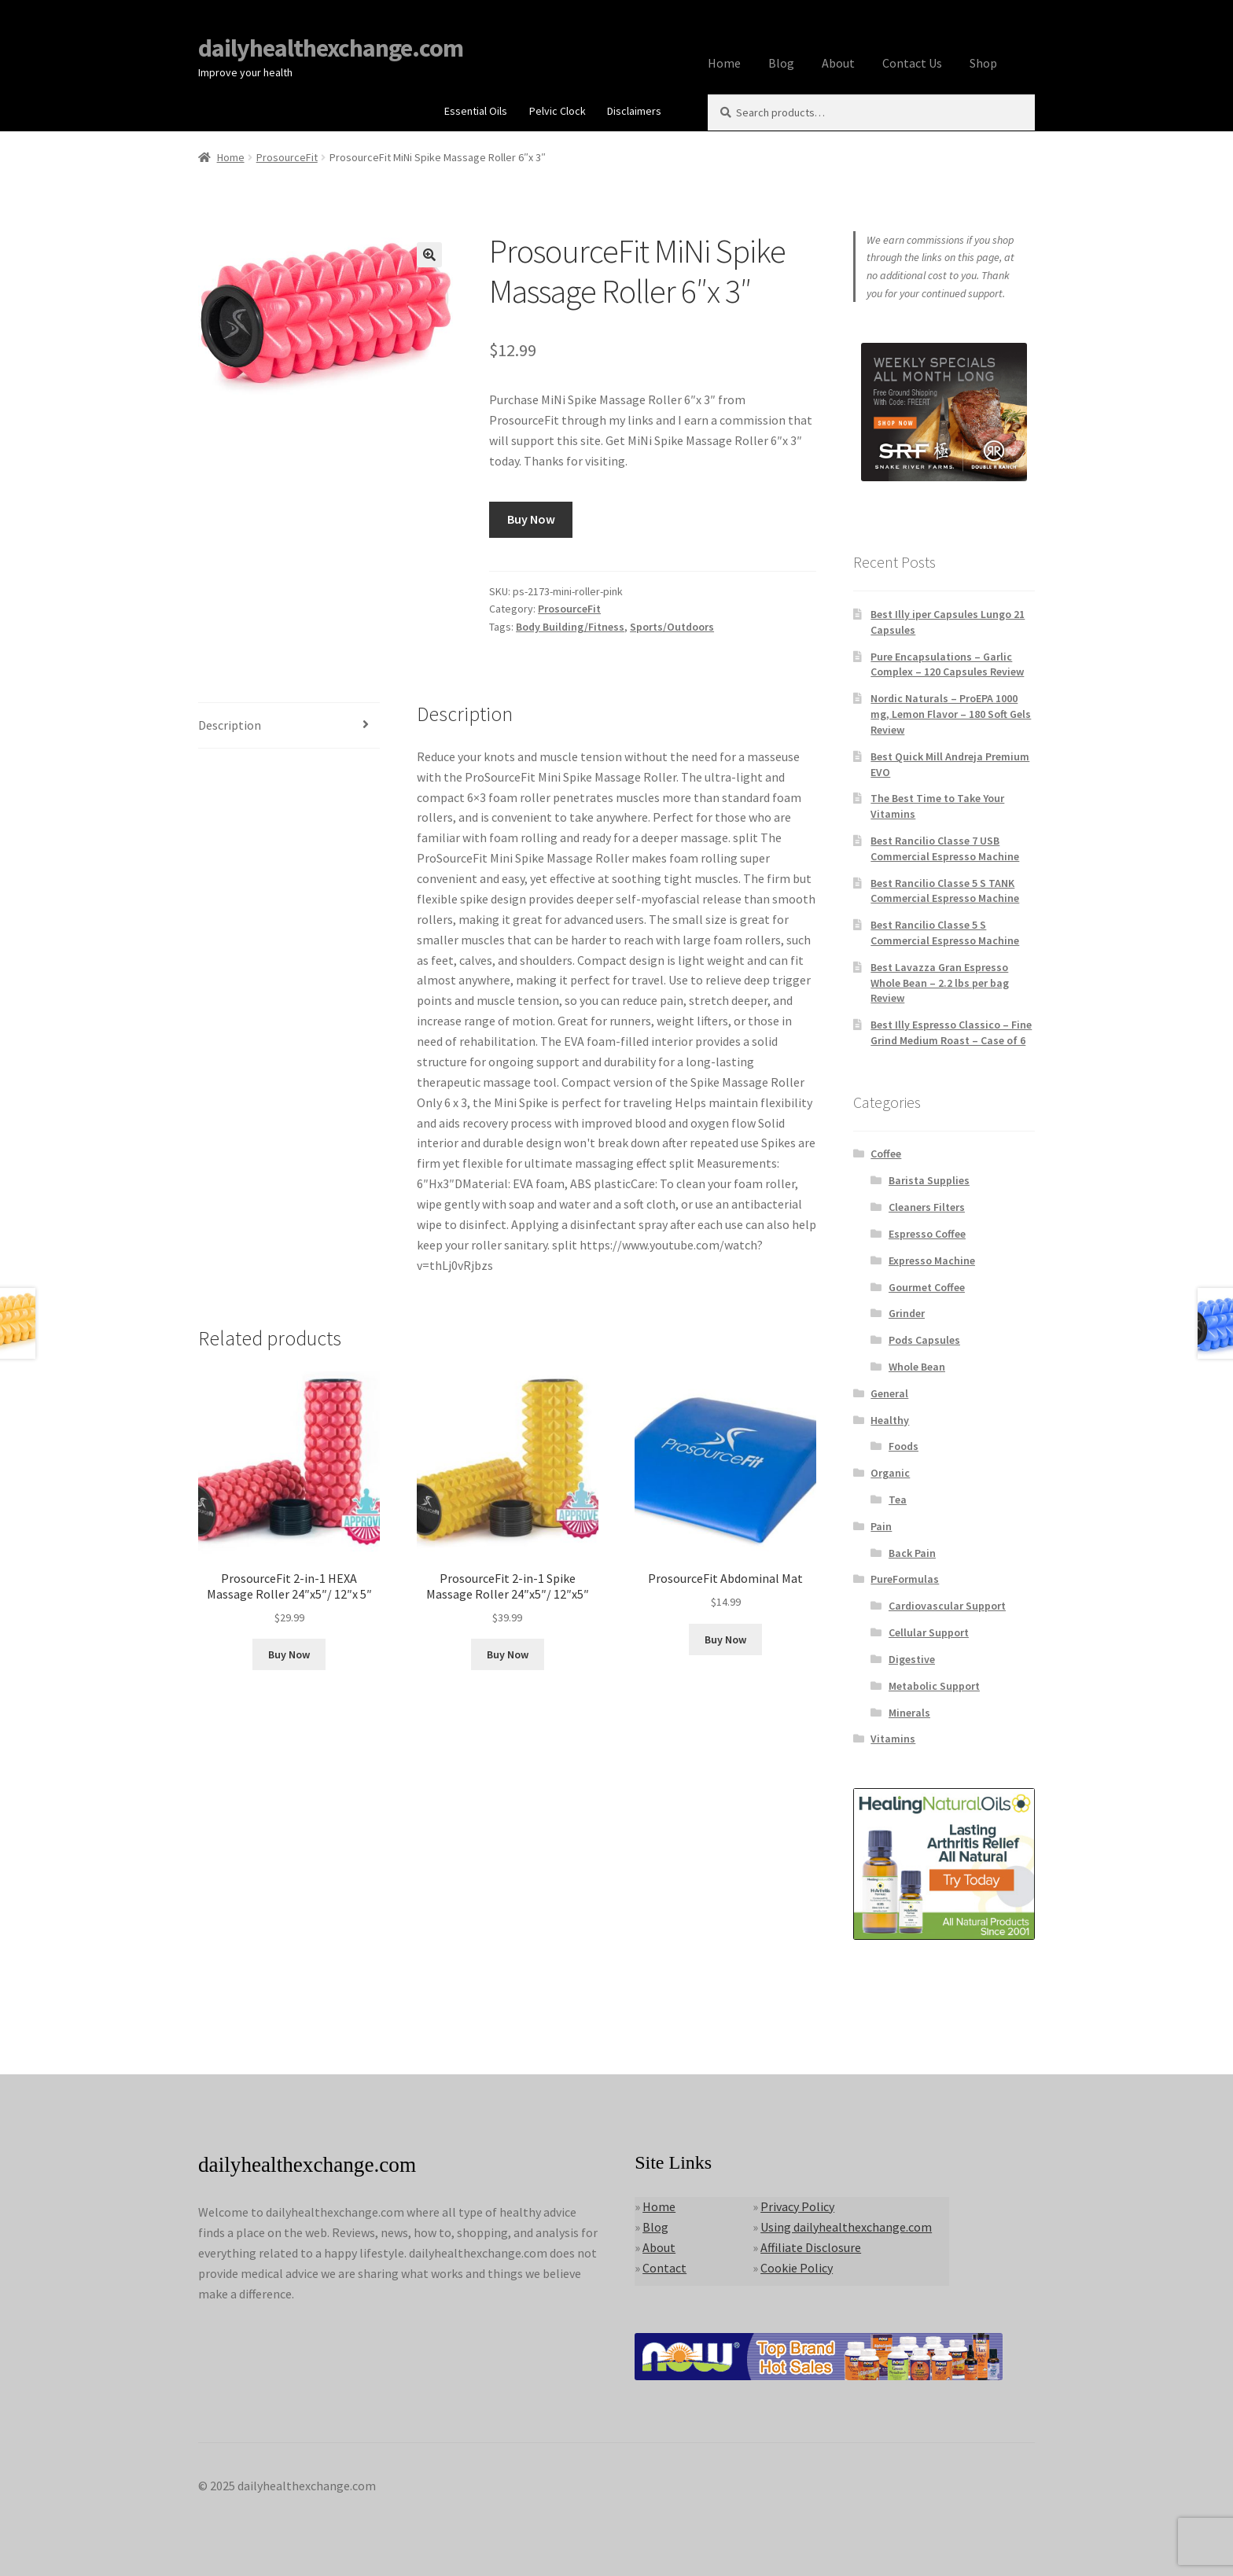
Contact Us (912, 63)
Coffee (885, 1153)
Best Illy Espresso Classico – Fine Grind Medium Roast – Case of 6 (951, 1032)
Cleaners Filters (927, 1207)
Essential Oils (475, 111)
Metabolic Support (934, 1686)
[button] (429, 254)
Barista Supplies (929, 1180)
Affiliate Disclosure (810, 2247)
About (838, 63)
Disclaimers (634, 111)
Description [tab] (229, 725)
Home (724, 63)
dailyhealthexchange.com (330, 48)
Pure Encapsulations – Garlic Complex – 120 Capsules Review (947, 664)
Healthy (889, 1420)
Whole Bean (917, 1367)
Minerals (909, 1713)
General (889, 1393)
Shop (983, 63)
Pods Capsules (924, 1340)
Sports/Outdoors (672, 627)
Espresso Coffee (927, 1234)
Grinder (907, 1313)
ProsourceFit (287, 157)
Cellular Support (929, 1632)
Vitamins (892, 1738)
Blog (781, 63)
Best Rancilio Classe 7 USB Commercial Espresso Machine (944, 848)
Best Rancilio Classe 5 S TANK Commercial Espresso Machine (944, 891)
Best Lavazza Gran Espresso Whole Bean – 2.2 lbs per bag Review (939, 983)
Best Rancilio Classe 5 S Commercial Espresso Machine (944, 933)
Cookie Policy (796, 2268)
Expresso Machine (932, 1260)
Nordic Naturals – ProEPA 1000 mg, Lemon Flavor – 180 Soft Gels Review (950, 714)
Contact (664, 2268)
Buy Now (531, 519)
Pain (881, 1526)
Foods (903, 1446)
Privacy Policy (797, 2206)
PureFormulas (904, 1579)
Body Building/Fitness (570, 627)
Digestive (912, 1659)
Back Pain (912, 1553)
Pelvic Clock (557, 111)
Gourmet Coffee (927, 1287)
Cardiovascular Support (947, 1606)
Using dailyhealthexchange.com (846, 2227)
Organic (890, 1473)
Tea (898, 1499)
